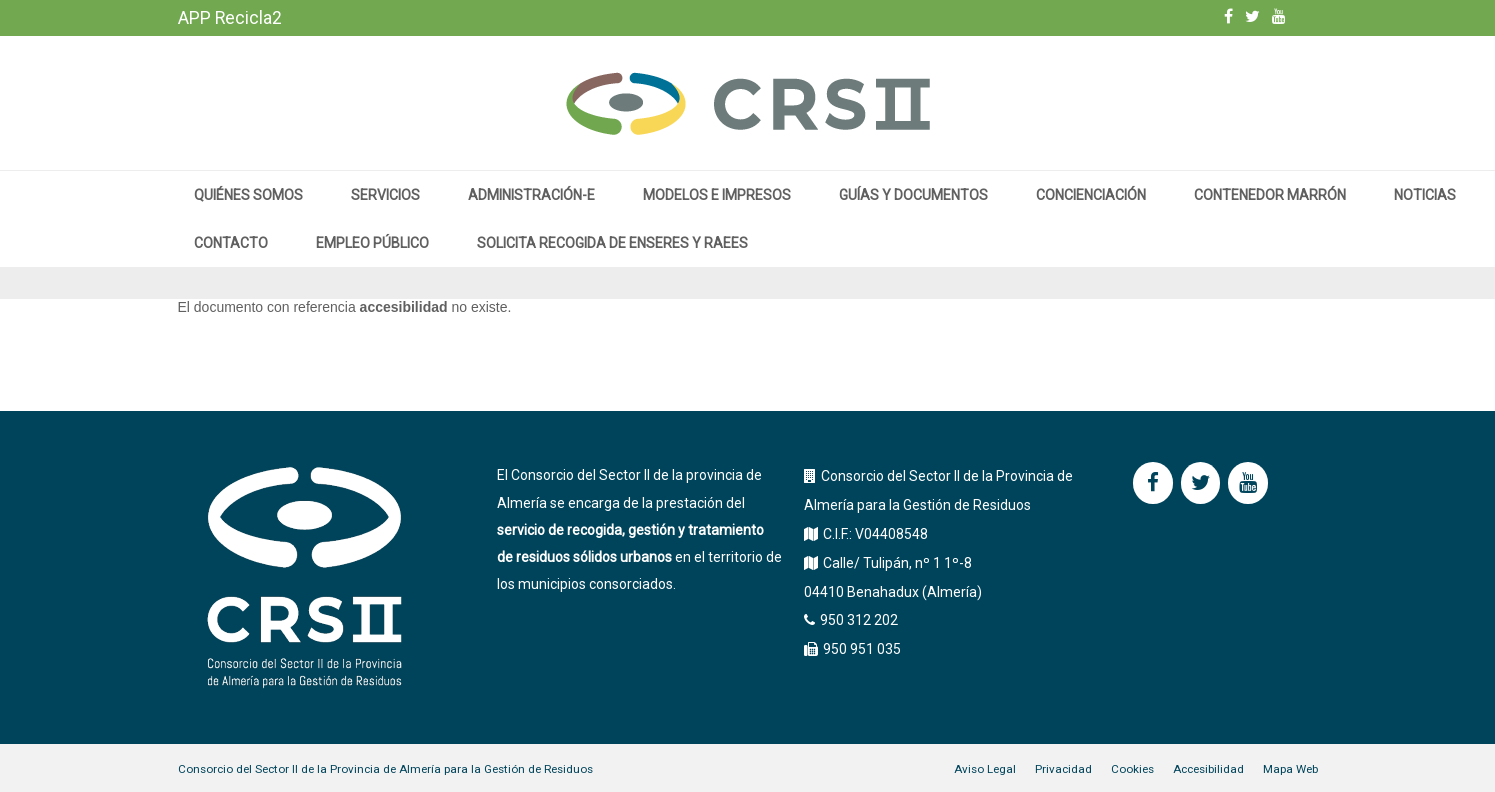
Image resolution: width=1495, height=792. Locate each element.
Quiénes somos (248, 195)
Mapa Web (1290, 769)
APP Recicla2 (230, 18)
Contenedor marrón (1270, 195)
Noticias (1425, 195)
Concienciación (1091, 195)
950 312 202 (859, 620)
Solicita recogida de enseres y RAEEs (612, 243)
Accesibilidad (1208, 769)
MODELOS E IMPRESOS (717, 195)
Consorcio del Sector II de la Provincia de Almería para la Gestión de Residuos (385, 769)
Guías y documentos (913, 195)
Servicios (385, 195)
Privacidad (1063, 769)
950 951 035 (862, 649)
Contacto (231, 243)
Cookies (1132, 769)
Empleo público (372, 243)
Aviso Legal (985, 769)
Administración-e (531, 195)
